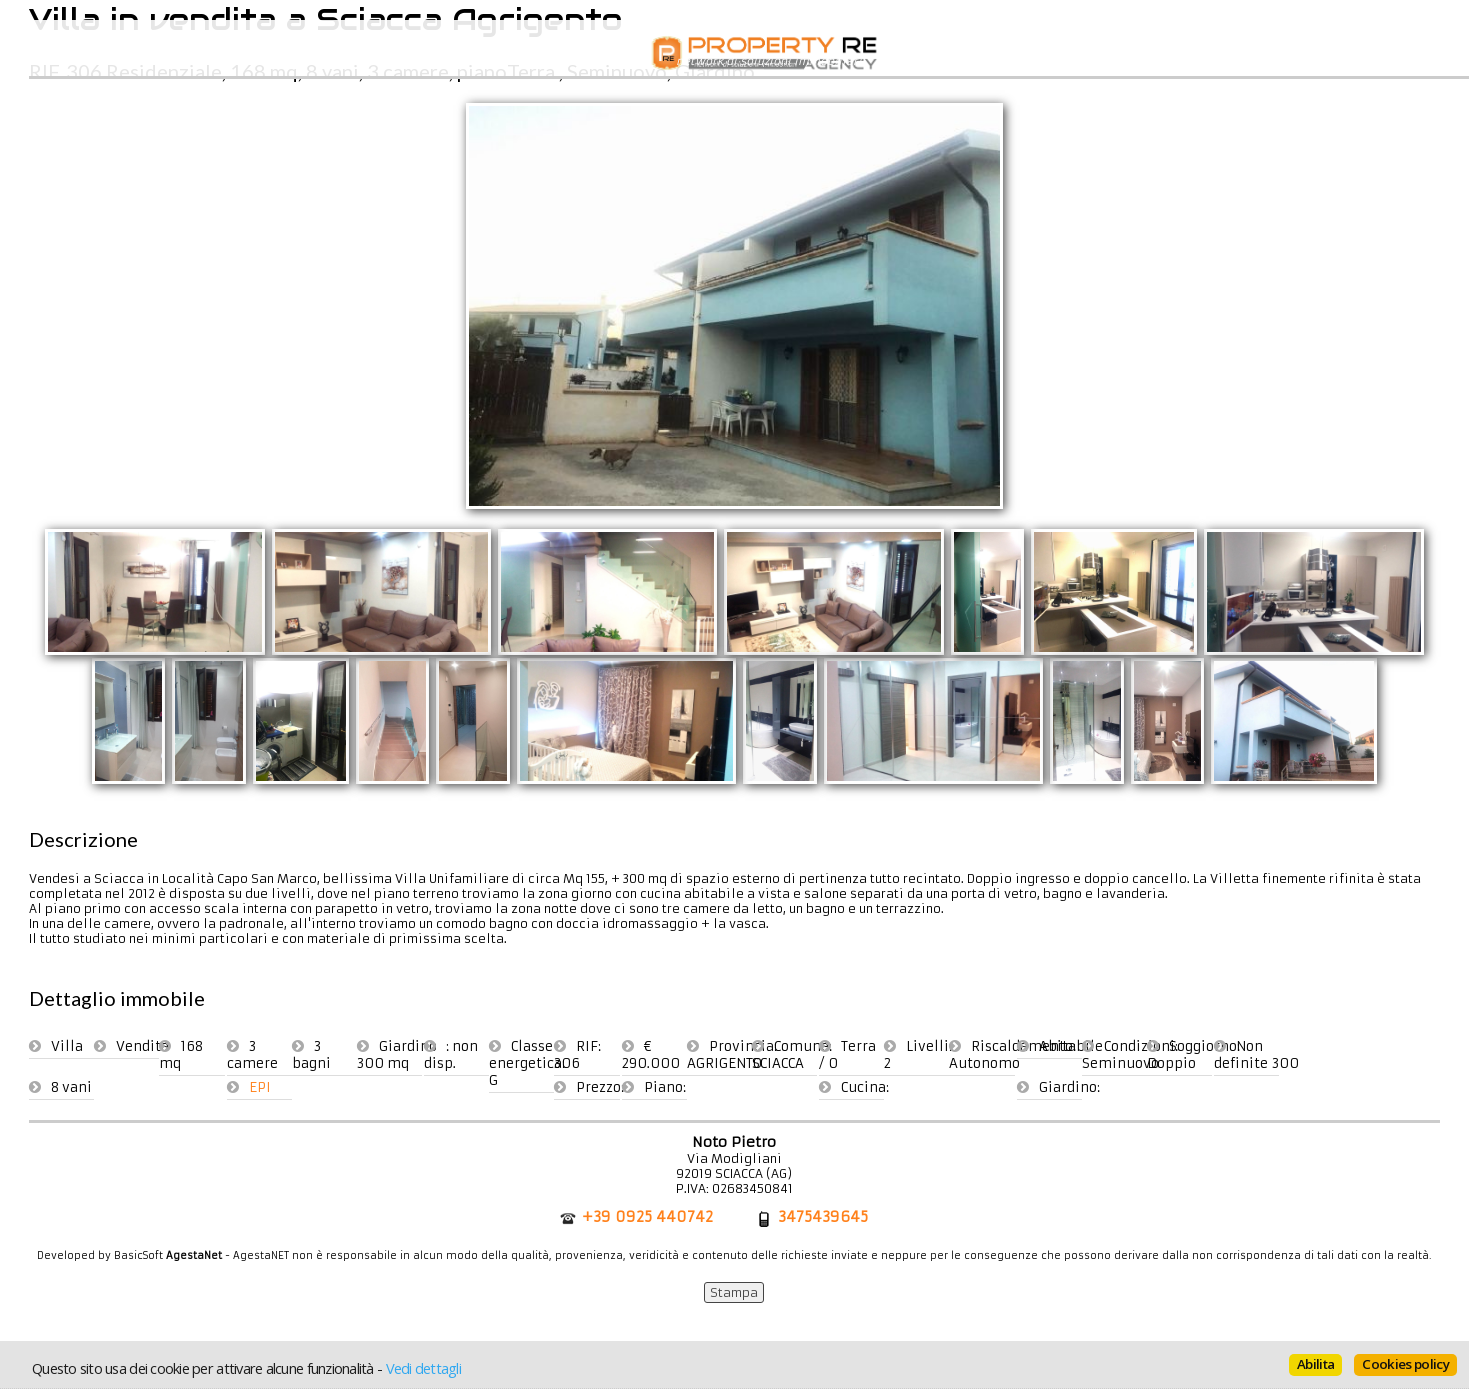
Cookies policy (1405, 1364)
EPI (260, 1087)
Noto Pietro (734, 1142)
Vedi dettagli (423, 1368)
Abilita (1315, 1364)
